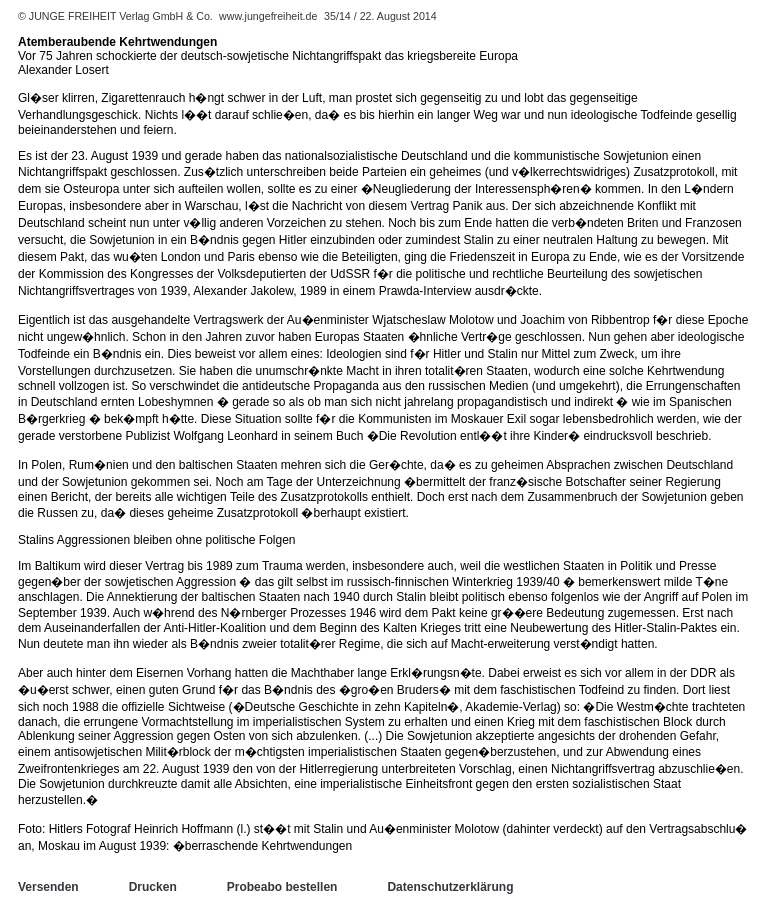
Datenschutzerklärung (450, 887)
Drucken (153, 887)
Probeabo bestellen (282, 887)
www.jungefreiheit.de (268, 16)
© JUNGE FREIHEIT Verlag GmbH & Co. (117, 16)
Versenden (48, 887)
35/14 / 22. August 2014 (380, 16)
